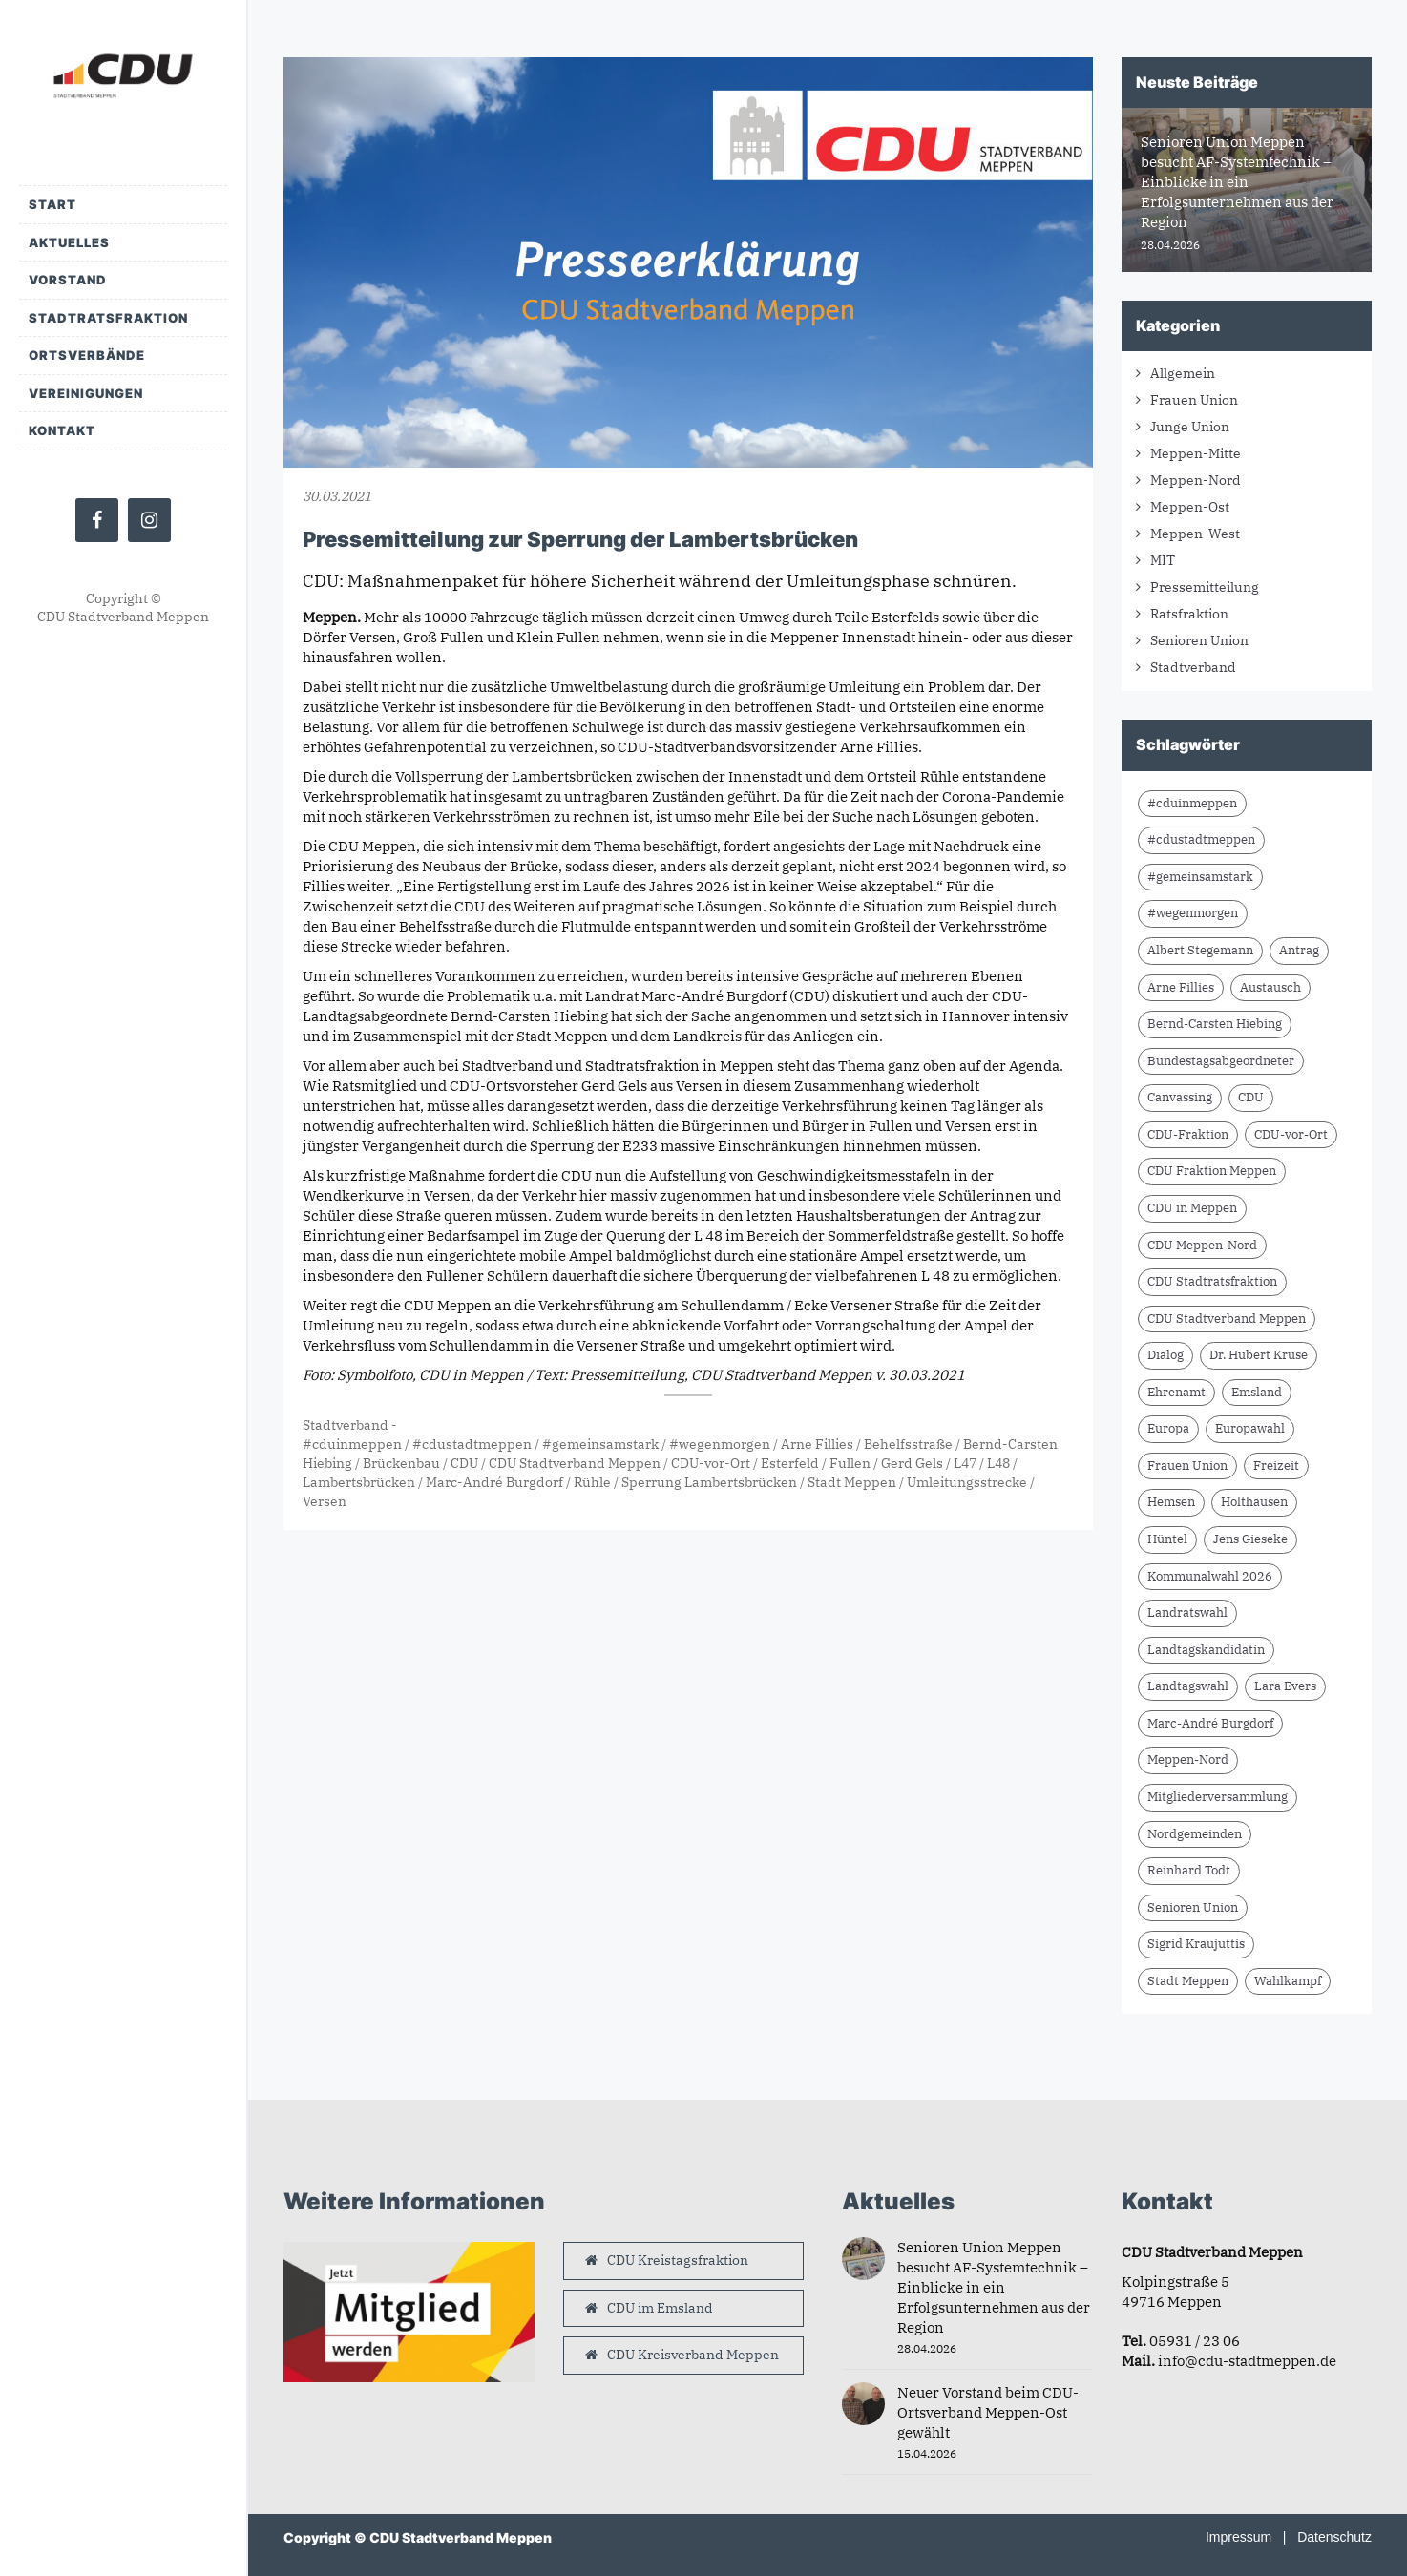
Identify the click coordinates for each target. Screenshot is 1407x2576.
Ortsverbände (87, 355)
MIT (1162, 560)
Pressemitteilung (1204, 587)
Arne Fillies (817, 1444)
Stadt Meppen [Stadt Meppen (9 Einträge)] (1187, 1981)
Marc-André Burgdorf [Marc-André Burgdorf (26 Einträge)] (1210, 1723)
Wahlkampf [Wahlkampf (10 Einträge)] (1287, 1981)
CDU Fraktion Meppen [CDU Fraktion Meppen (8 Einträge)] (1211, 1170)
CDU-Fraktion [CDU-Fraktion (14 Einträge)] (1187, 1134)
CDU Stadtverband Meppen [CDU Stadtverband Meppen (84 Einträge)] (1226, 1318)
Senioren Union (1199, 640)
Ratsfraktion (1189, 613)
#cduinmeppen (352, 1444)
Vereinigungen (86, 393)
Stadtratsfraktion (108, 317)
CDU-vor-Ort (710, 1463)
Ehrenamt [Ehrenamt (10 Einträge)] (1176, 1392)
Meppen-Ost (1189, 506)
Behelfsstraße (908, 1444)
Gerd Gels (912, 1463)
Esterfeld (790, 1463)
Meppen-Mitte (1195, 453)
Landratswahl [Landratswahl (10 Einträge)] (1187, 1612)
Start (52, 204)
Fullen (850, 1463)
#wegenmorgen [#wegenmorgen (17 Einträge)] (1192, 913)
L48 (998, 1463)
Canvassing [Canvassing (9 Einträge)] (1179, 1097)
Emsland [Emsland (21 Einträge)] (1256, 1392)
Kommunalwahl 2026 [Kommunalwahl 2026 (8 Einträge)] (1209, 1576)
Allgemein (1182, 373)
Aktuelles (69, 242)
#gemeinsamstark (600, 1444)
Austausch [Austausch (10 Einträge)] (1270, 987)
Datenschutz (1334, 2537)
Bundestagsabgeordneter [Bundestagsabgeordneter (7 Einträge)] (1220, 1061)
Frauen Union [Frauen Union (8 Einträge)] (1187, 1465)
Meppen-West (1195, 533)
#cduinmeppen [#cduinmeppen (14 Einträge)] (1192, 803)
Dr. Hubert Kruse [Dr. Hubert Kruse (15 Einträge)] (1258, 1355)
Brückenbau (401, 1463)
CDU (464, 1463)
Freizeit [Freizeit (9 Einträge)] (1276, 1465)
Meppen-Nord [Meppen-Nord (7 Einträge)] (1187, 1759)
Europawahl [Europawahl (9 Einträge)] (1250, 1428)
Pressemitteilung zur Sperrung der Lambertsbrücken (580, 539)
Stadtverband (345, 1425)
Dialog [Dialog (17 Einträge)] (1165, 1355)
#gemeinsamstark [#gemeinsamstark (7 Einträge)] (1200, 877)
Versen (324, 1501)
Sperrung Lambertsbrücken (709, 1482)
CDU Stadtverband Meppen (575, 1463)
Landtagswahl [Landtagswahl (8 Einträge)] (1187, 1686)
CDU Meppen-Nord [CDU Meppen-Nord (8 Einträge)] (1202, 1245)
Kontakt (62, 430)
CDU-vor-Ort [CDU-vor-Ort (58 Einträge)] (1291, 1134)
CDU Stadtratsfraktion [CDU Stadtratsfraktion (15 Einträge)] (1212, 1281)
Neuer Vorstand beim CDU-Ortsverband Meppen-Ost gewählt (988, 2412)
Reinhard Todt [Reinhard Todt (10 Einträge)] (1188, 1870)
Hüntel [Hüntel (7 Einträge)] (1167, 1539)
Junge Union (1189, 426)
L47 (965, 1463)
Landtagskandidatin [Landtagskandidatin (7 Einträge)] (1206, 1650)
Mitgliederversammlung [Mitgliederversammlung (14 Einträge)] (1217, 1797)
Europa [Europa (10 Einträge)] (1168, 1428)
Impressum (1238, 2537)
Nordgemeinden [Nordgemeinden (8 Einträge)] (1194, 1834)
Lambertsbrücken (359, 1482)
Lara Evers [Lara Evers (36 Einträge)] (1285, 1686)
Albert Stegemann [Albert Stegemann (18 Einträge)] (1200, 950)
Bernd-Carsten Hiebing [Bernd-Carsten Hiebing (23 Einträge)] (1214, 1024)
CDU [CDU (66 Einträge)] (1251, 1097)
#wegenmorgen (719, 1444)
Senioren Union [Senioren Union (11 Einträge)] (1192, 1907)
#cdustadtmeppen (472, 1444)
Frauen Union (1194, 399)
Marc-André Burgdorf (494, 1482)
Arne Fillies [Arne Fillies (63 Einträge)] (1180, 987)
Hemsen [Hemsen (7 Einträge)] (1171, 1502)
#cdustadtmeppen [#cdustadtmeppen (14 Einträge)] (1201, 839)
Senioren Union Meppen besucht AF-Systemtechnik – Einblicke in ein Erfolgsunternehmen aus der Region (993, 2287)
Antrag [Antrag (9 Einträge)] (1299, 950)
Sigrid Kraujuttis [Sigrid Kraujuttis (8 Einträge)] (1196, 1944)
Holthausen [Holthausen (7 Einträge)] (1254, 1502)
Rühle (592, 1482)
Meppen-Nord (1195, 480)
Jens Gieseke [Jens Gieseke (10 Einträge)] (1250, 1539)
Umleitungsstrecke (967, 1482)
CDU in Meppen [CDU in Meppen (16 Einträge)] (1192, 1208)
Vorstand (68, 279)
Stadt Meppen (852, 1482)
